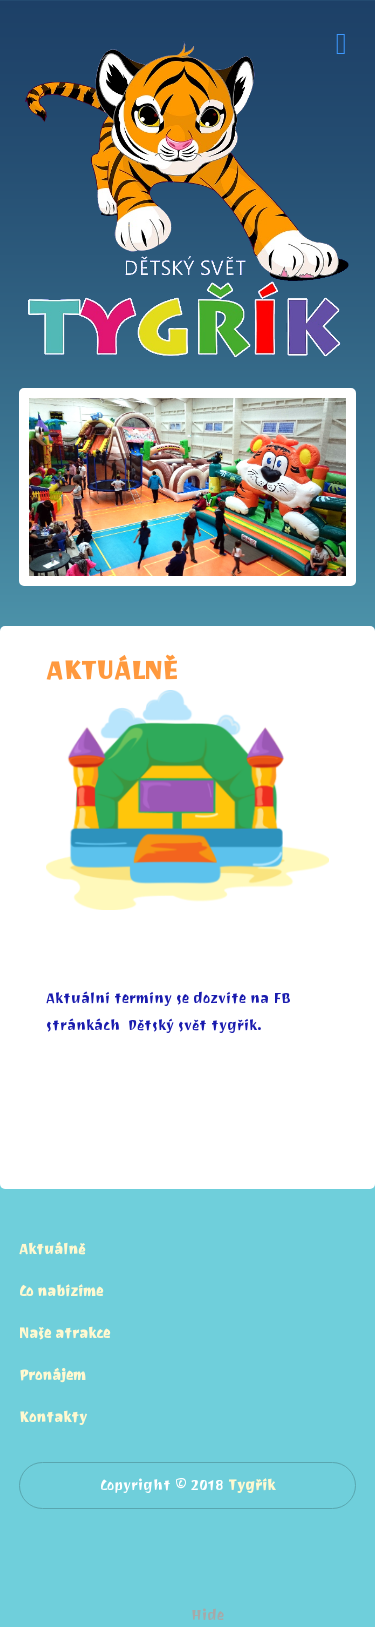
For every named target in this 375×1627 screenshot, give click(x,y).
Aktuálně (52, 1249)
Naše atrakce (64, 1333)
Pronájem (52, 1375)
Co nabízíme (61, 1291)
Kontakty (53, 1417)
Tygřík (251, 1485)
